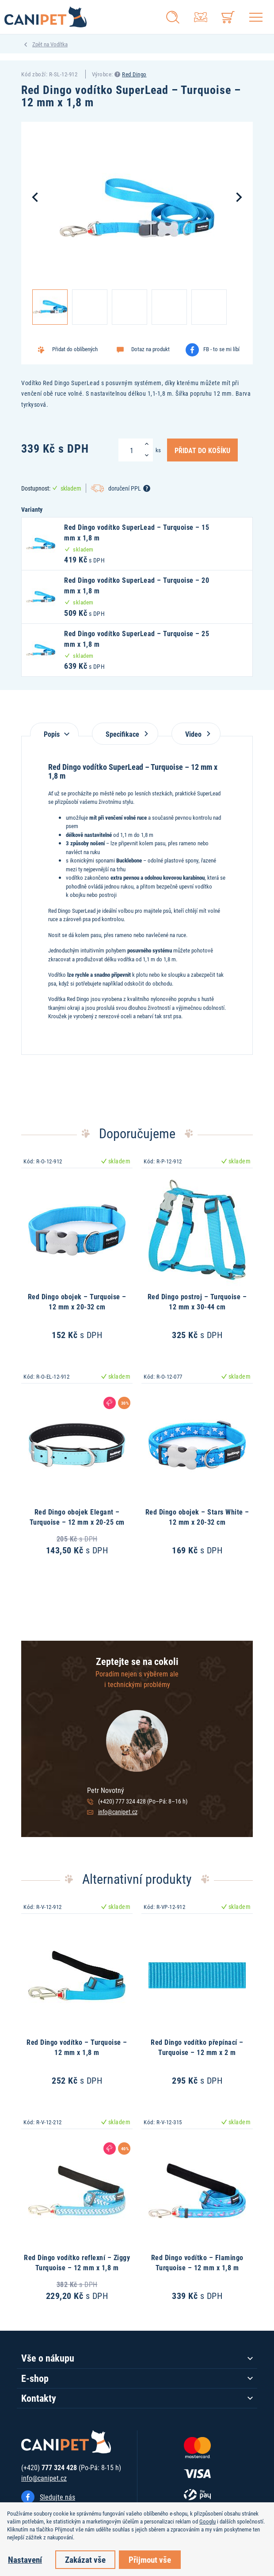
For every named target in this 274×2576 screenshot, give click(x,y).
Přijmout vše (150, 2559)
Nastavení (25, 2559)
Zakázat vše (85, 2559)
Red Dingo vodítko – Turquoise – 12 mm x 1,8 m (77, 2046)
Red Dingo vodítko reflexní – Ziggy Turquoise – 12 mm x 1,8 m (77, 2262)
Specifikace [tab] (125, 734)
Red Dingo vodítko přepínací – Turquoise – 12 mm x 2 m (197, 2046)
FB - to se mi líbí (221, 349)
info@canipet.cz (117, 1811)
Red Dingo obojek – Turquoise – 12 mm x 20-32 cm (77, 1301)
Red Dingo (134, 74)
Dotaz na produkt (150, 349)
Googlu (207, 2521)
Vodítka (59, 44)
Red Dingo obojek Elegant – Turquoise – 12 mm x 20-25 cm (77, 1516)
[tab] (54, 729)
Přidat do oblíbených (75, 349)
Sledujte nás (57, 2496)
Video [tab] (196, 734)
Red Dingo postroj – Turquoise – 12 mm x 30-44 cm (197, 1301)
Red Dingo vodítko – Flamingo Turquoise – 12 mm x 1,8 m (197, 2262)
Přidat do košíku (202, 450)
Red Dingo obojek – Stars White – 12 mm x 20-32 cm (197, 1516)
